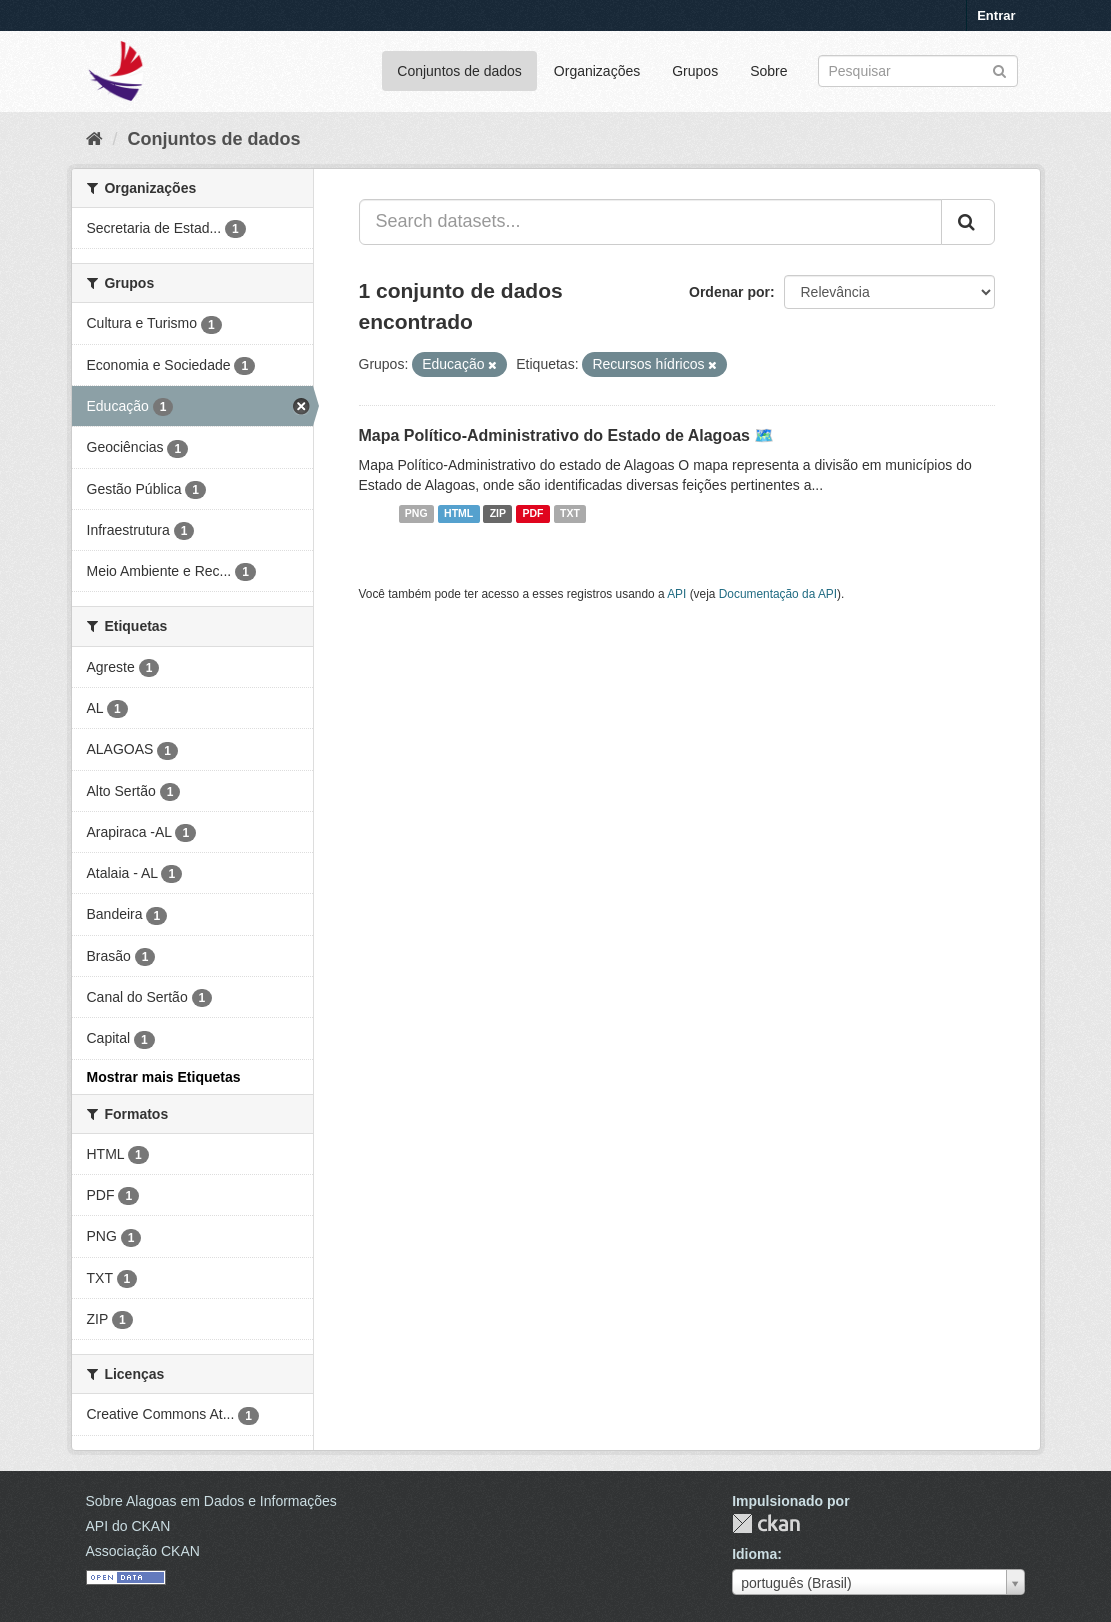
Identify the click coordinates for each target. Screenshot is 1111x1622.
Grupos (695, 71)
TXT (570, 514)
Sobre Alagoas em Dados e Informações (211, 1501)
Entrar (996, 15)
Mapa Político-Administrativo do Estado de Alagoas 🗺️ (567, 435)
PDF (533, 514)
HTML (458, 514)
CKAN (766, 1523)
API (676, 594)
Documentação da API (778, 594)
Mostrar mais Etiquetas (164, 1077)
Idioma (754, 1554)
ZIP (498, 514)
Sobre (768, 71)
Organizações (597, 71)
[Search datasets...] (650, 222)
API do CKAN (128, 1526)
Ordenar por (729, 292)
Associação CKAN (143, 1551)
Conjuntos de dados (459, 71)
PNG (416, 514)
